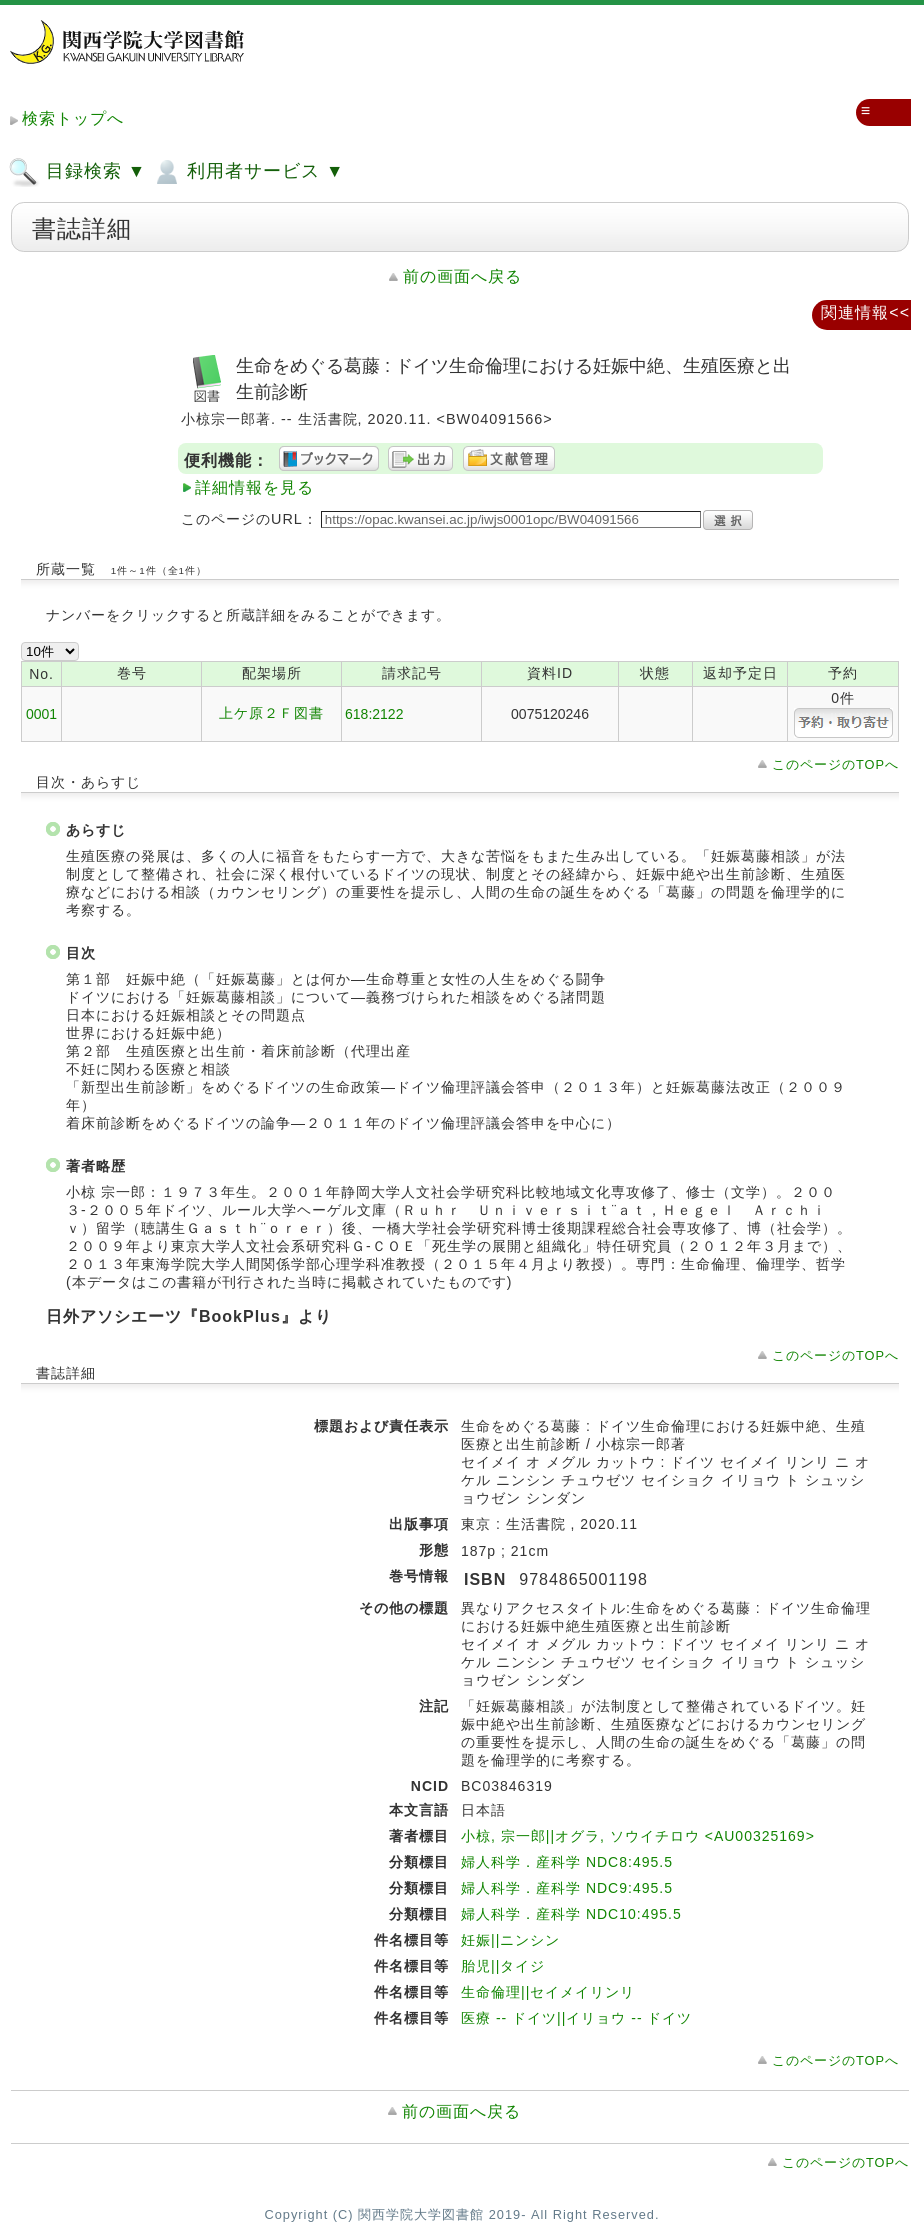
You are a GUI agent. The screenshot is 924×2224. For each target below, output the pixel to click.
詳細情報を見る (254, 487)
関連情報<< (865, 312)
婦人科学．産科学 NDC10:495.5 (571, 1914)
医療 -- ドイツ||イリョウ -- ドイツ (576, 2018)
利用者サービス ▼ (247, 172)
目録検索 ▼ (77, 172)
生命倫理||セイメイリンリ (548, 1992)
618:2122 (374, 714)
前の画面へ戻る (462, 276)
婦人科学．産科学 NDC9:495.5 (567, 1888)
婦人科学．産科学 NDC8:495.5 (567, 1862)
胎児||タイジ (503, 1966)
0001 (41, 714)
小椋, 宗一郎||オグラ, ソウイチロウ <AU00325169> (638, 1836)
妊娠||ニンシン (510, 1940)
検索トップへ (73, 118)
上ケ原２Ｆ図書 (271, 713)
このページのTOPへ (835, 764)
